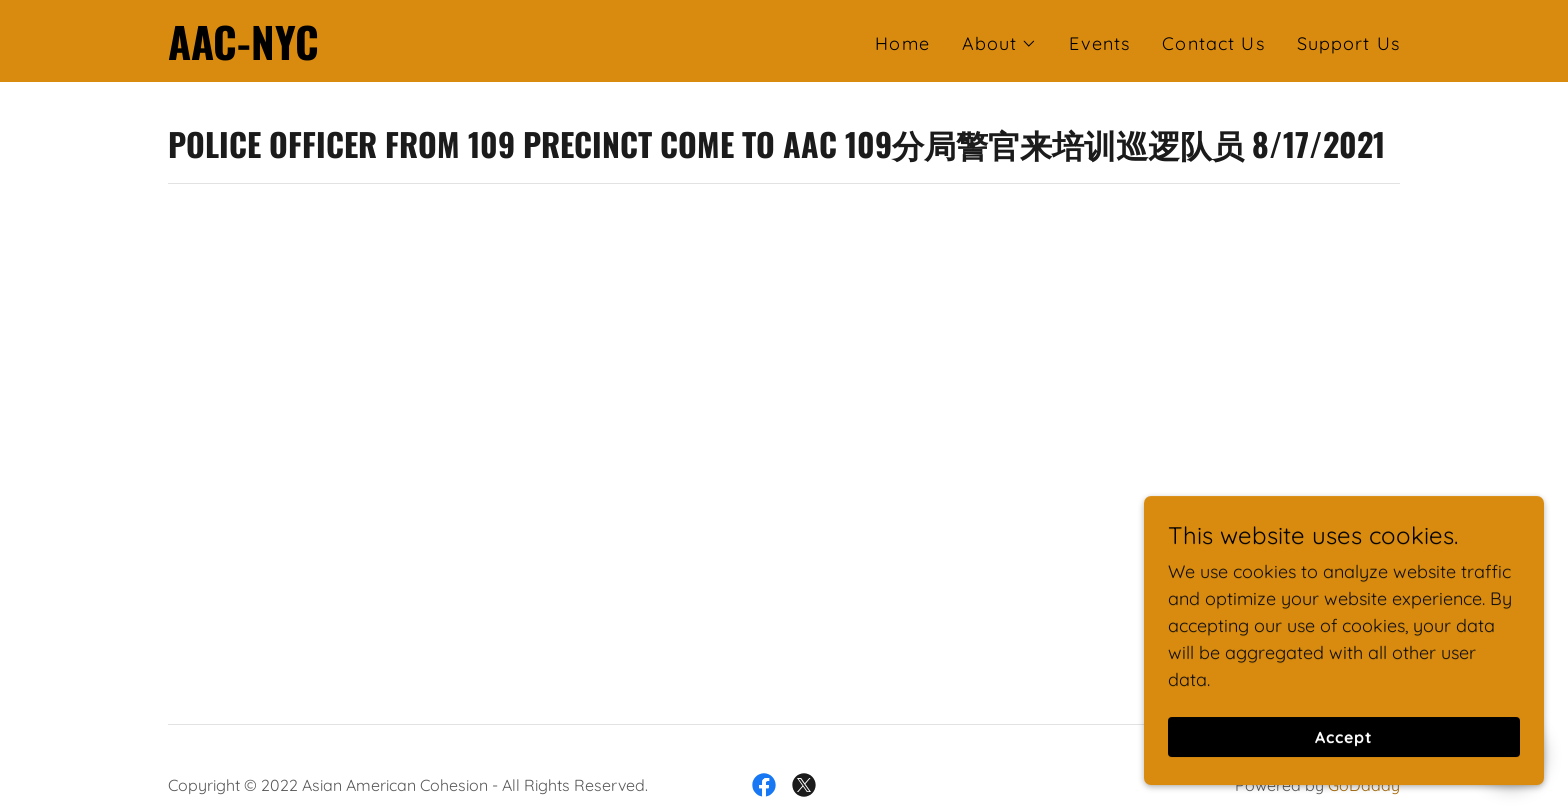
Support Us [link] (1348, 43)
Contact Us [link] (1213, 43)
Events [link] (1099, 43)
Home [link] (902, 43)
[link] (243, 53)
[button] (1000, 44)
